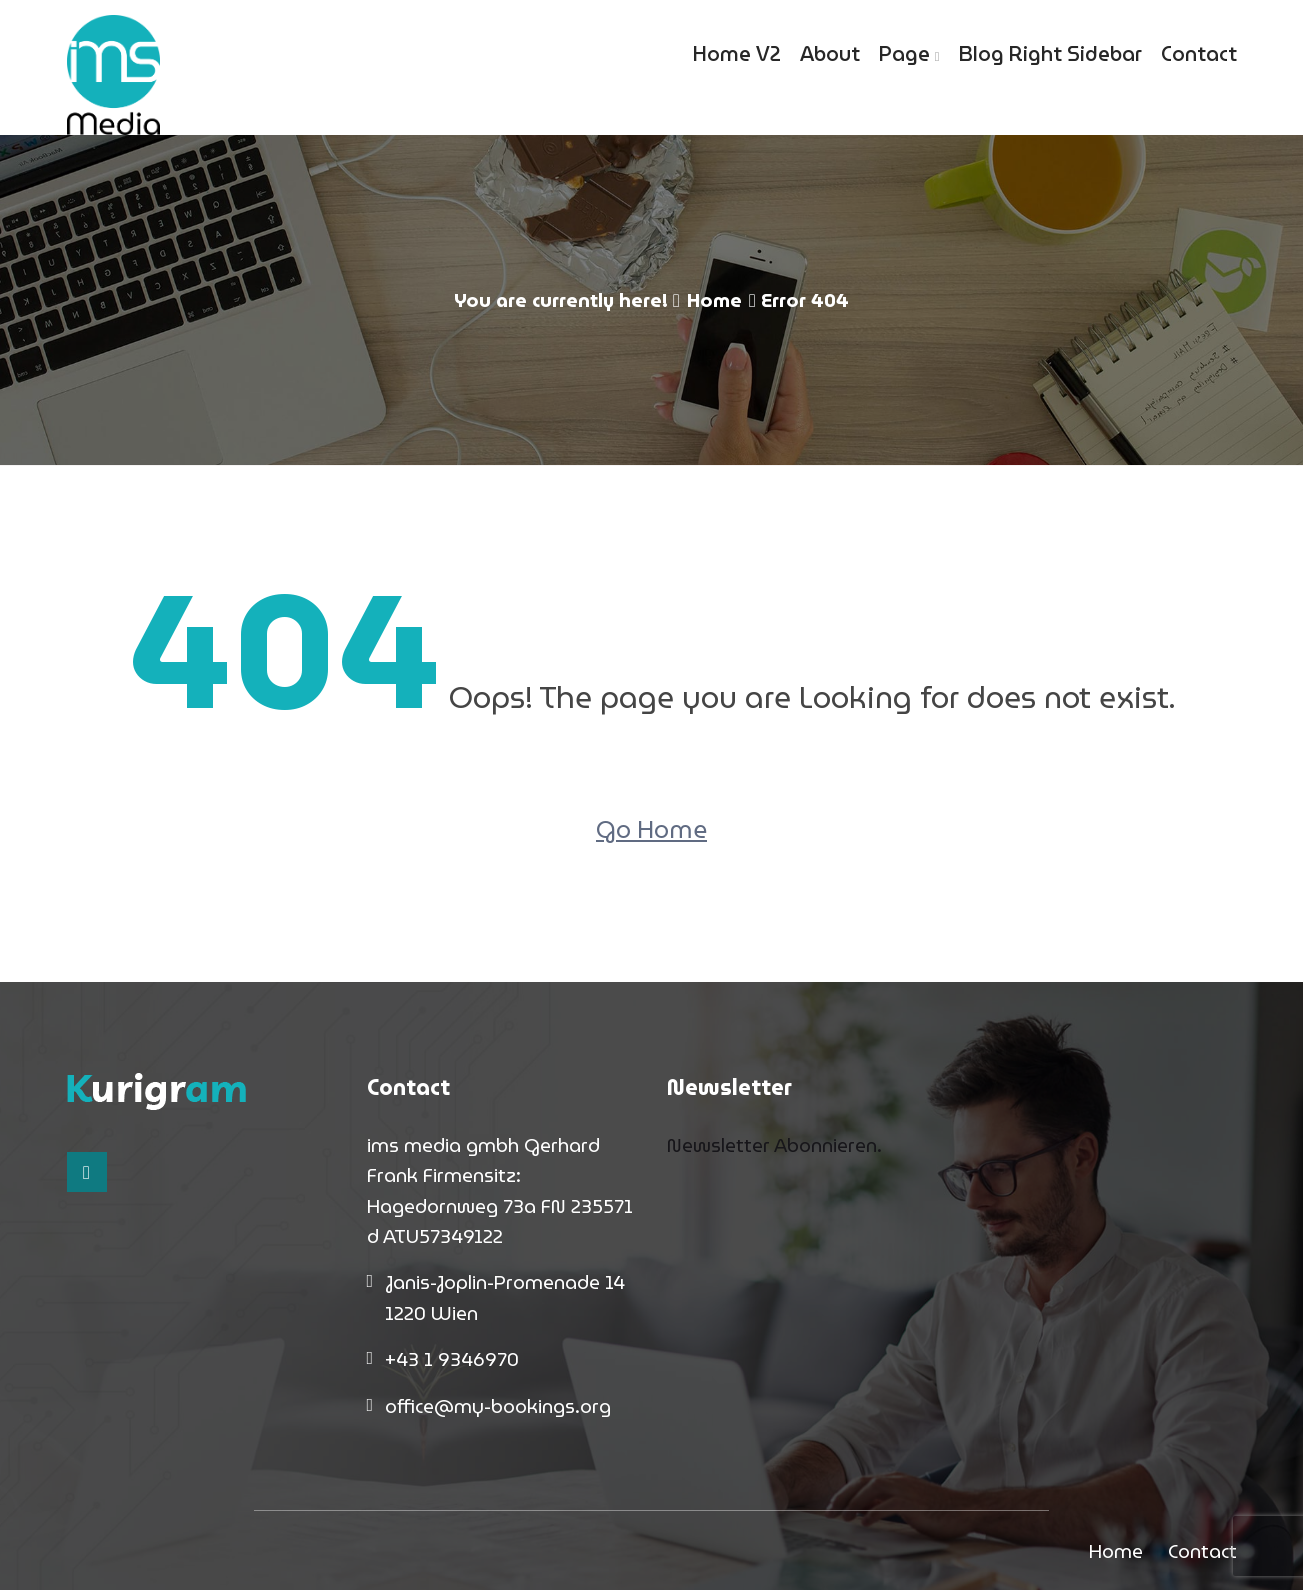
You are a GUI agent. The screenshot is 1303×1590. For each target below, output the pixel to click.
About (830, 54)
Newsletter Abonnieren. (774, 1145)
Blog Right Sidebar (1050, 54)
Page (904, 54)
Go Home (651, 830)
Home (714, 300)
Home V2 (737, 54)
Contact (1199, 54)
